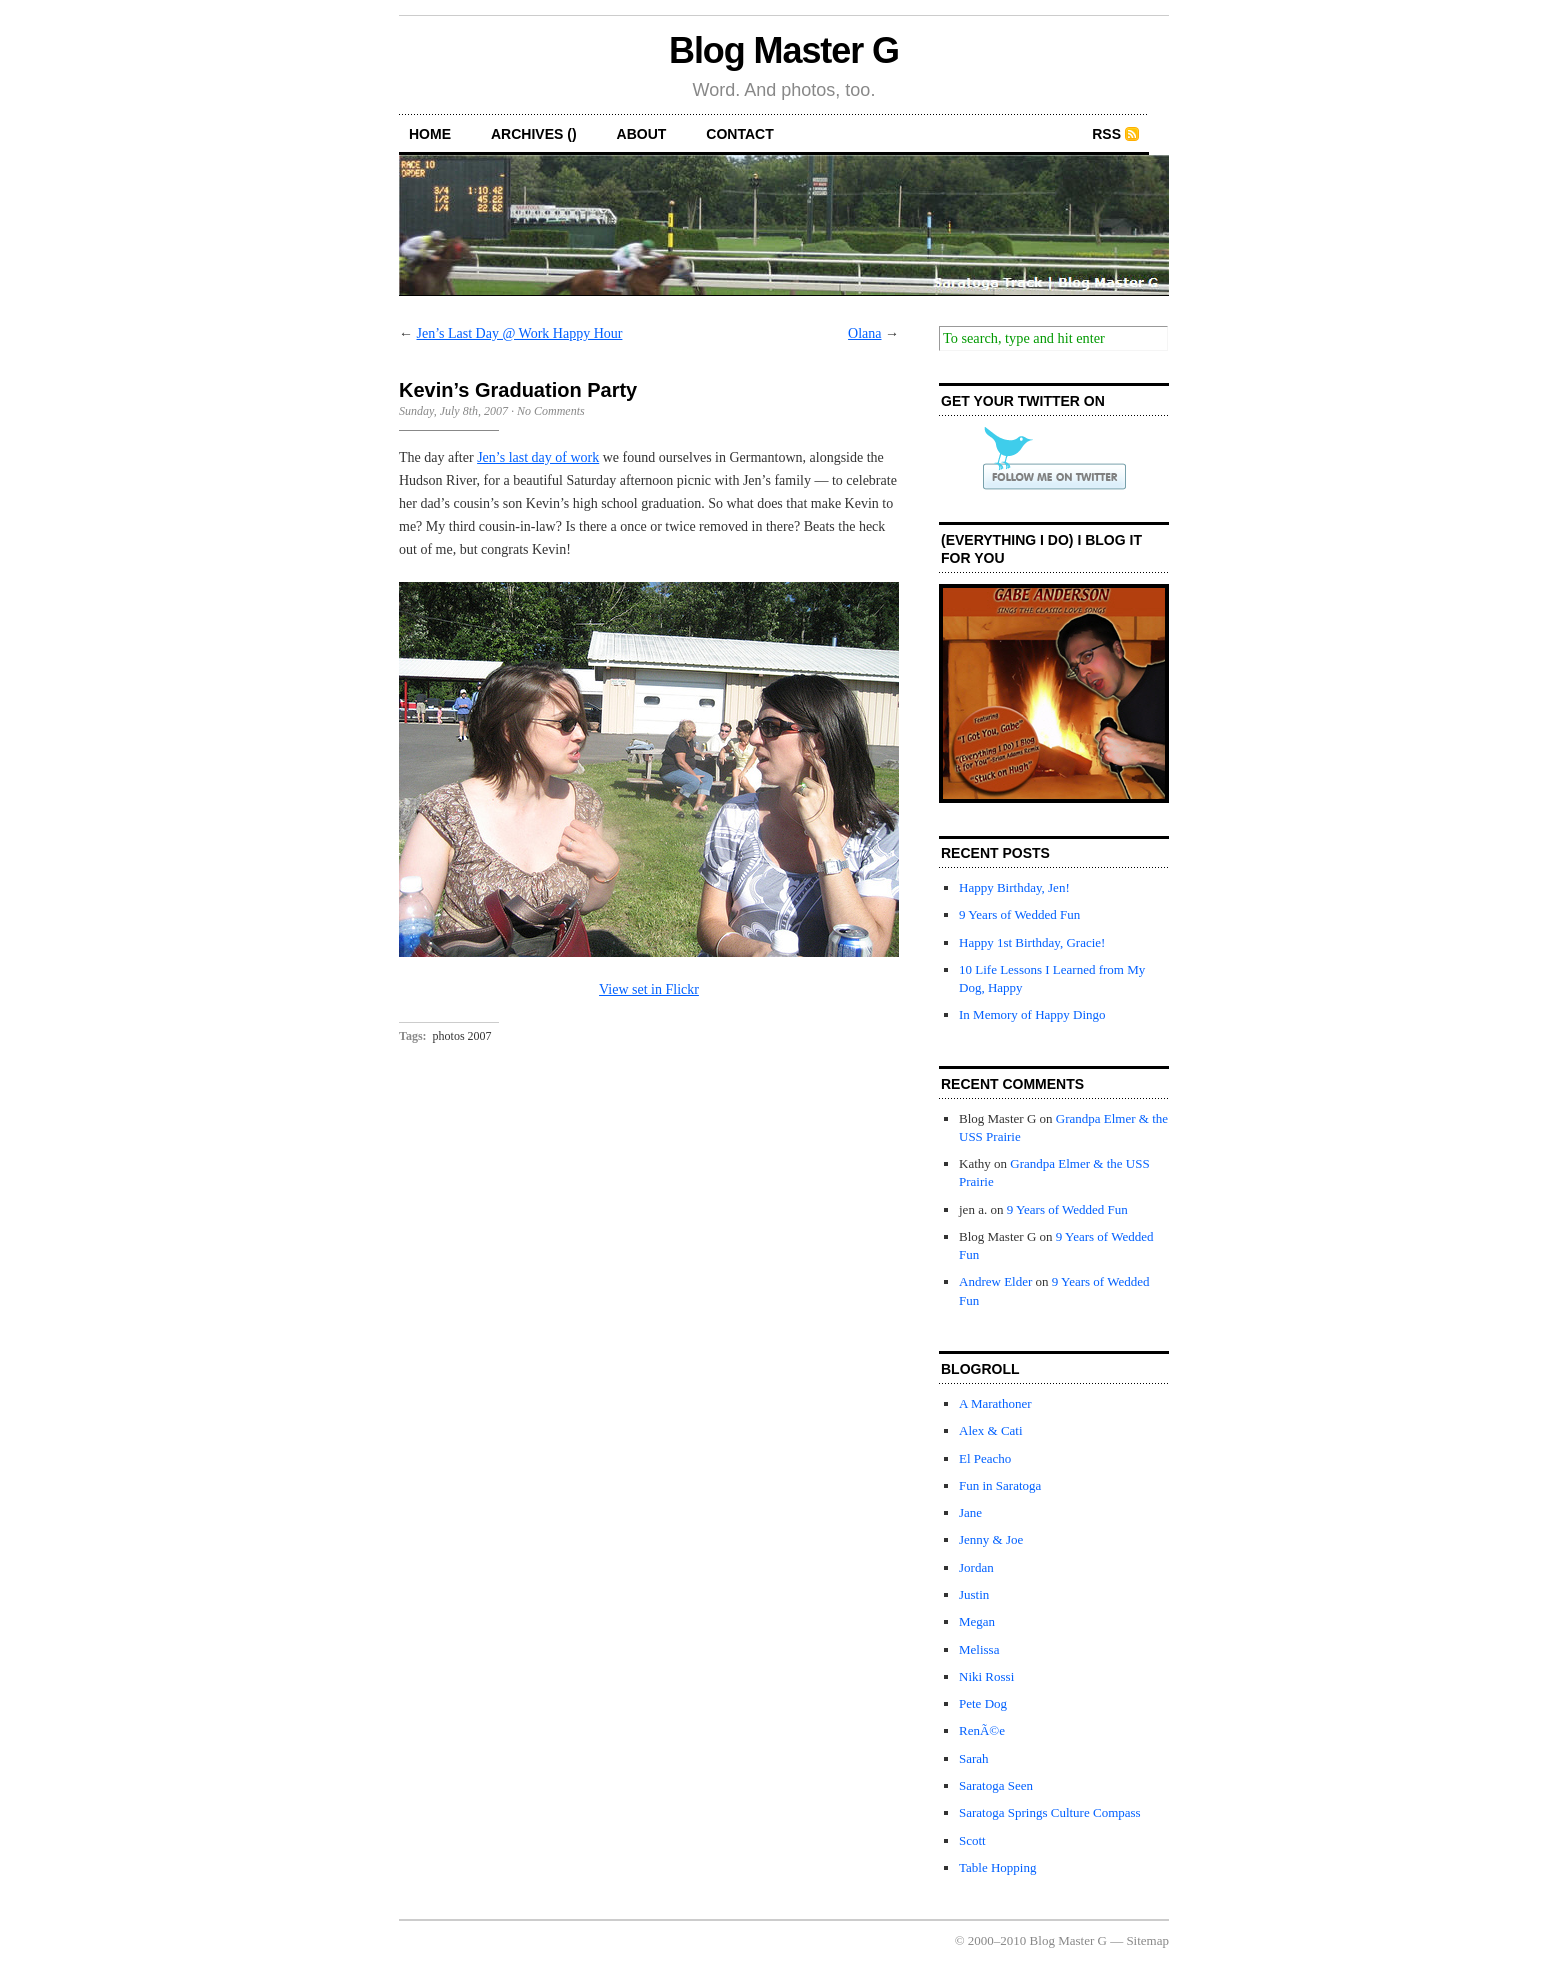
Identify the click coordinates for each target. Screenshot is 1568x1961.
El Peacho (985, 1458)
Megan (977, 1621)
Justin (974, 1594)
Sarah (974, 1758)
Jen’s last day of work (538, 457)
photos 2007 (462, 1036)
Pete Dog (983, 1703)
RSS (1106, 134)
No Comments (551, 411)
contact (739, 134)
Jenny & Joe (991, 1539)
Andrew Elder (995, 1281)
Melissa (979, 1649)
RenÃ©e (982, 1730)
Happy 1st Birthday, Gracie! (1032, 942)
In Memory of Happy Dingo (1032, 1014)
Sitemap (1147, 1940)
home (430, 134)
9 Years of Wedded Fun (1019, 914)
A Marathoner (995, 1403)
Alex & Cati (991, 1430)
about (642, 134)
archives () (534, 134)
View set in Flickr (649, 989)
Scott (972, 1840)
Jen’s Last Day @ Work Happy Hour (520, 333)
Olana (864, 333)
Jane (970, 1512)
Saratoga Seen (996, 1785)
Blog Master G (784, 50)
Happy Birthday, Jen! (1014, 887)
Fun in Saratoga (1000, 1485)
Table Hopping (997, 1867)
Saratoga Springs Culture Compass (1050, 1812)
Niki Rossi (986, 1676)
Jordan (976, 1567)
